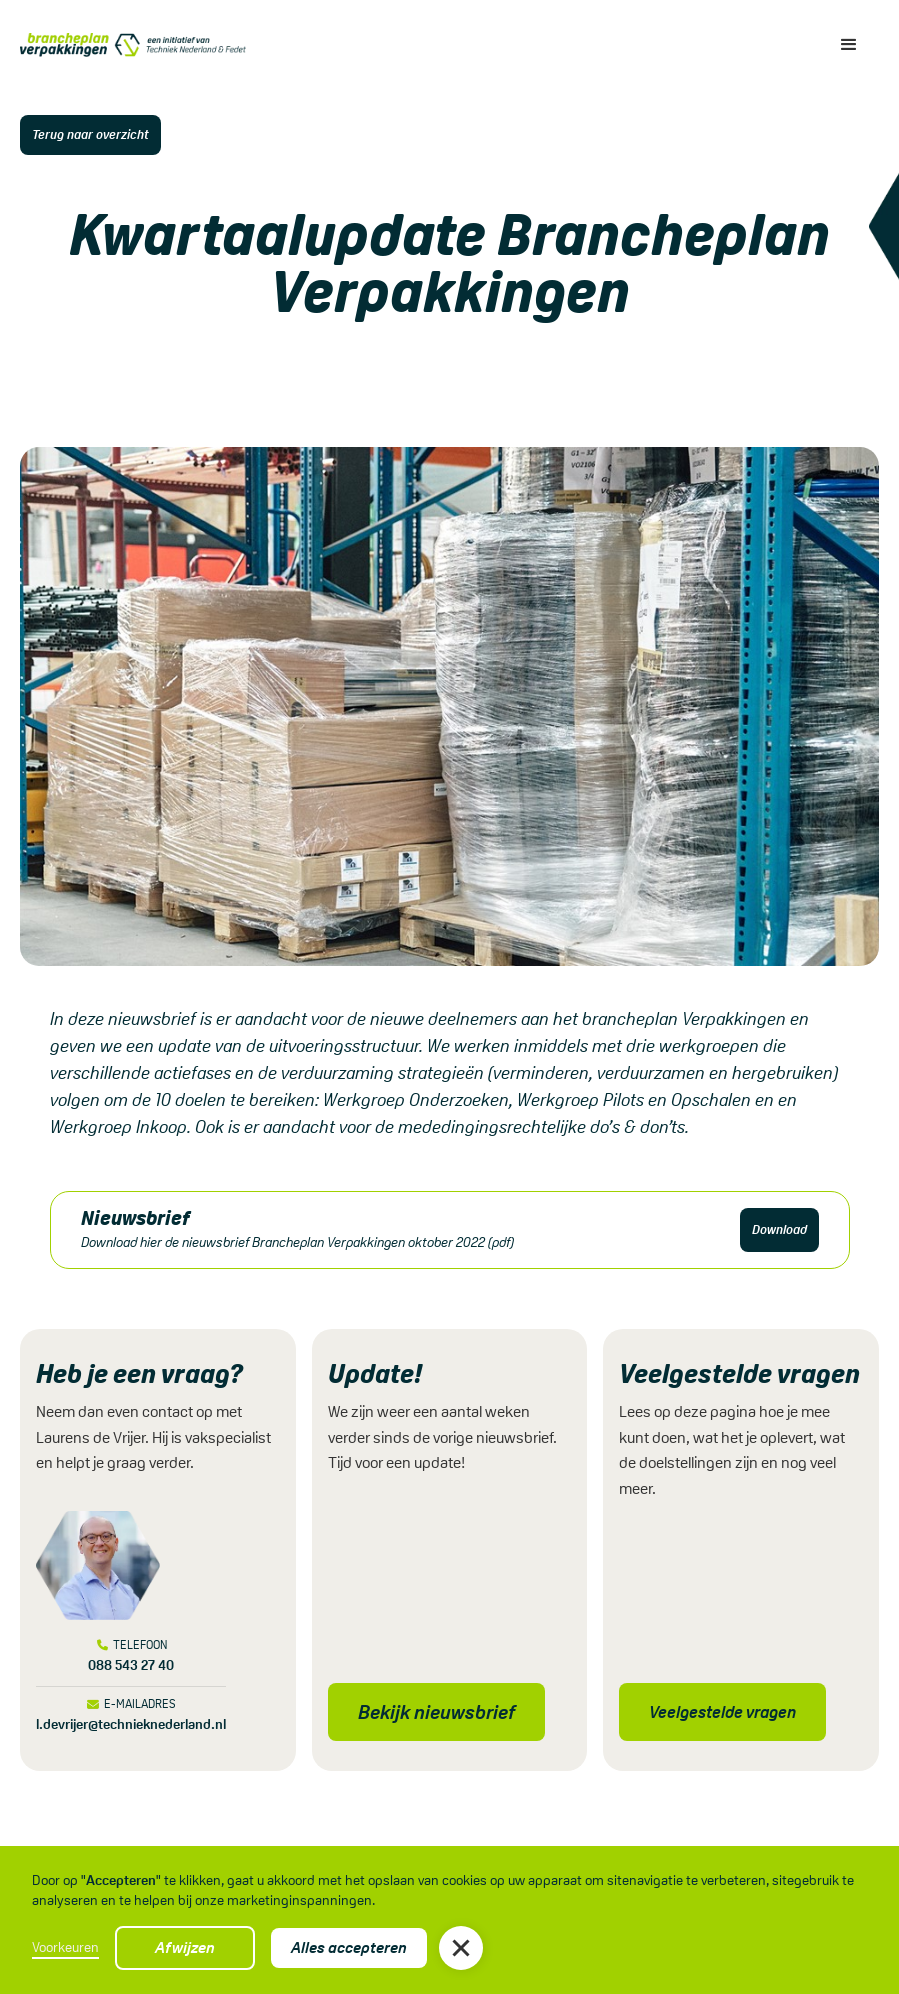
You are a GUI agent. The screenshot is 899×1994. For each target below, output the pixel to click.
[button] (461, 1948)
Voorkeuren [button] (65, 1947)
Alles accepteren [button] (349, 1947)
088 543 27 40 (131, 1665)
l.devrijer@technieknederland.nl (131, 1724)
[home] (133, 45)
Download (779, 1229)
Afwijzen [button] (185, 1947)
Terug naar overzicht (90, 134)
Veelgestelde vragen (722, 1712)
